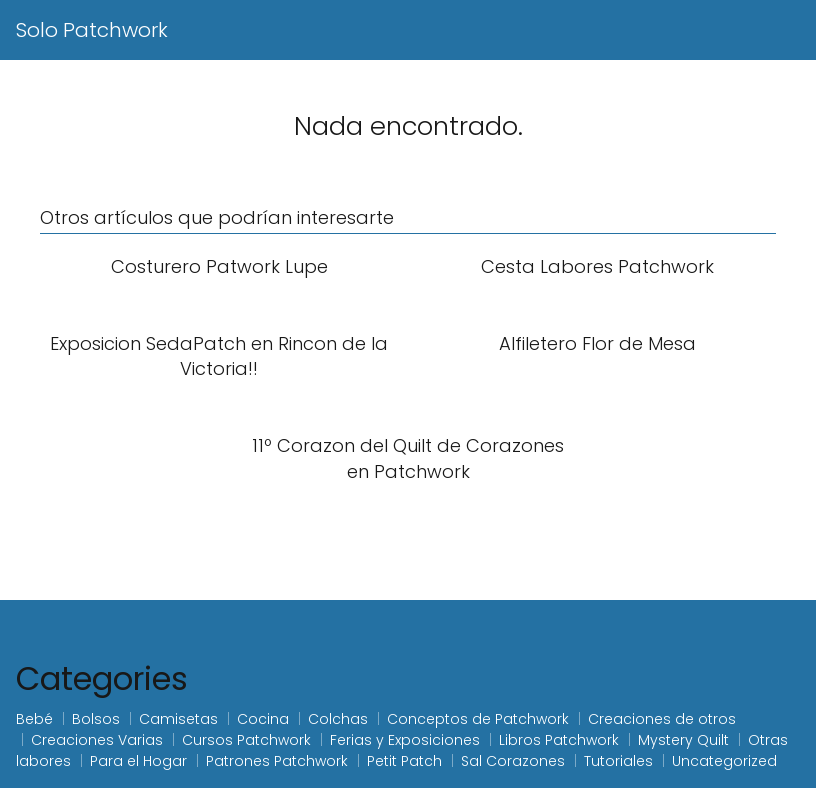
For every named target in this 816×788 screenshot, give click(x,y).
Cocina (263, 719)
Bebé (34, 719)
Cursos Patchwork (246, 740)
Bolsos (96, 719)
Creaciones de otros (662, 719)
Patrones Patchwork (277, 761)
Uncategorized (724, 761)
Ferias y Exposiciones (405, 740)
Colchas (338, 719)
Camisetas (178, 719)
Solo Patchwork (92, 30)
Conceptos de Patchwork (478, 719)
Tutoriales (618, 761)
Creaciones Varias (97, 740)
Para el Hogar (138, 761)
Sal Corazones (513, 761)
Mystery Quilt (683, 740)
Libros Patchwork (559, 740)
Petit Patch (404, 761)
